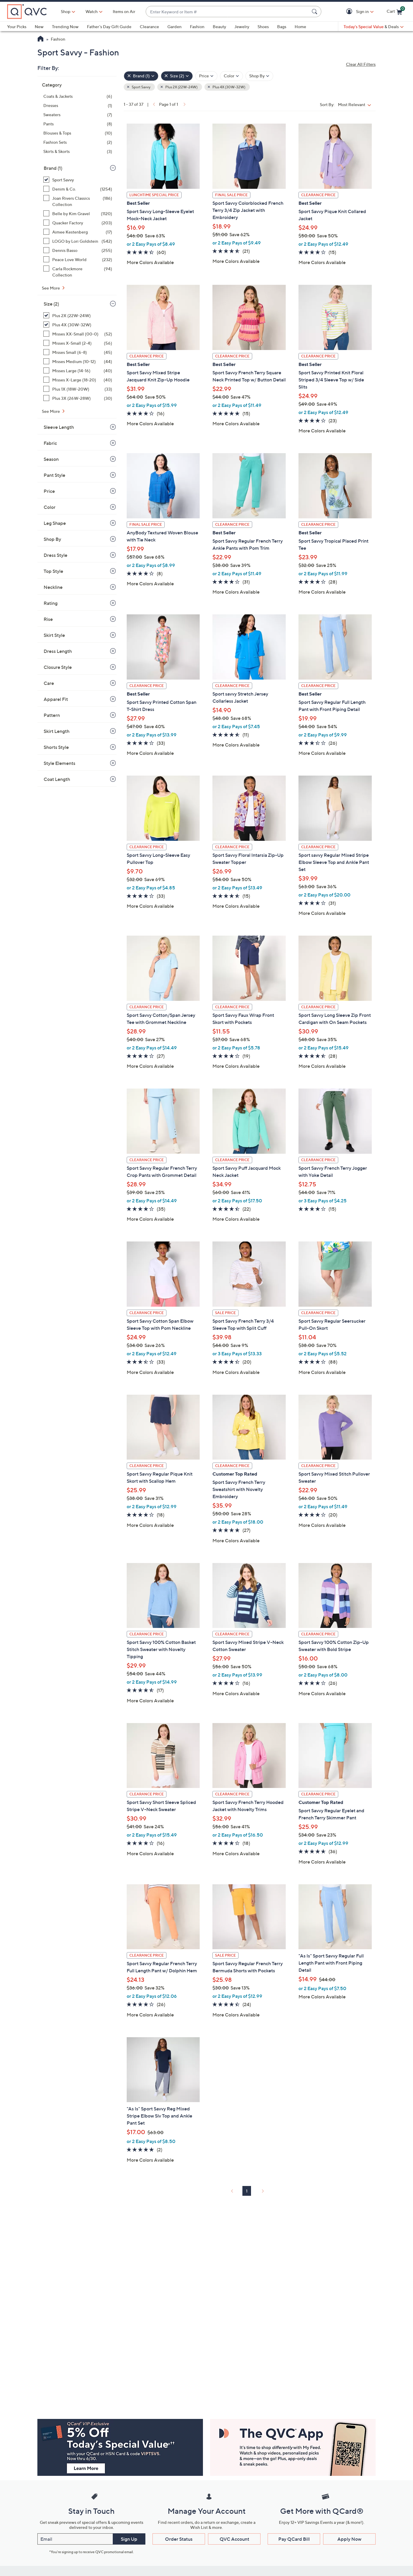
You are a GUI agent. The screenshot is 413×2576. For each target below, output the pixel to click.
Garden (174, 26)
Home (300, 26)
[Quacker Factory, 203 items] (77, 223)
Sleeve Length (59, 427)
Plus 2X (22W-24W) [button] (181, 87)
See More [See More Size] (51, 411)
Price (49, 491)
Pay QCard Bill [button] (294, 2539)
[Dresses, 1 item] (77, 105)
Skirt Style (54, 635)
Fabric (50, 443)
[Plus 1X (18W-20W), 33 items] (77, 389)
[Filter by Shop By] (259, 76)
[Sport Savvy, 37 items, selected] (77, 180)
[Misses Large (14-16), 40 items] (77, 370)
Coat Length (57, 779)
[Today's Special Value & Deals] (373, 26)
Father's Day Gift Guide (109, 26)
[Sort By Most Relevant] (355, 104)
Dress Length (58, 651)
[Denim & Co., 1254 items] (77, 189)
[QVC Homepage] (40, 39)
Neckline (53, 587)
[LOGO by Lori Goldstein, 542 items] (77, 241)
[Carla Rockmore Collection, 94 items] (77, 272)
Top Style (53, 571)
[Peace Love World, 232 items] (77, 259)
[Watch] (91, 11)
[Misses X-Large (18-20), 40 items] (77, 380)
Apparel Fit (56, 699)
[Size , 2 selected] (177, 76)
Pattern (52, 715)
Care (49, 683)
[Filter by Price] (206, 76)
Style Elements (59, 763)
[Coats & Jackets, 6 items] (77, 96)
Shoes (263, 26)
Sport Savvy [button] (140, 87)
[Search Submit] (315, 11)
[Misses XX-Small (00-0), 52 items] (77, 334)
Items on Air (124, 11)
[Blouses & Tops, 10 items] (77, 133)
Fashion (197, 26)
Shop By (52, 539)
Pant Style (54, 475)
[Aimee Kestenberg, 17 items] (77, 232)
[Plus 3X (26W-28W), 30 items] (77, 398)
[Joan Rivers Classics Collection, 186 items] (77, 201)
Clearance (149, 26)
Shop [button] (65, 11)
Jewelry (241, 26)
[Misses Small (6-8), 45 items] (77, 352)
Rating (51, 603)
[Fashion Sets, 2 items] (77, 142)
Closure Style (58, 667)
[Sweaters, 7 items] (77, 114)
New (39, 26)
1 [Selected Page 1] (246, 2190)
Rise (48, 619)
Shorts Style (56, 747)
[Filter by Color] (231, 76)
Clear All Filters (361, 64)
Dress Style (55, 555)
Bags (281, 26)
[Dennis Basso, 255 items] (77, 250)
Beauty (219, 26)
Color (49, 507)
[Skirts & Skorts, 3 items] (77, 151)
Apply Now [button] (349, 2539)
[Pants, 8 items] (77, 124)
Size (51, 304)
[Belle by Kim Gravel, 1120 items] (77, 213)
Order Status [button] (179, 2539)
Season (51, 459)
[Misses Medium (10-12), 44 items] (77, 361)
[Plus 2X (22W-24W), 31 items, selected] (77, 315)
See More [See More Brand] (51, 287)
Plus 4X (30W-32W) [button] (228, 87)
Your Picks (16, 26)
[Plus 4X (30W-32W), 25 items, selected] (77, 325)
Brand (53, 168)
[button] (350, 12)
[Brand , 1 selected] (141, 76)
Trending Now (65, 26)
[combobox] (227, 11)
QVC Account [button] (234, 2539)
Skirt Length (56, 731)
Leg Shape (55, 523)
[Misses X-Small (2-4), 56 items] (77, 343)
